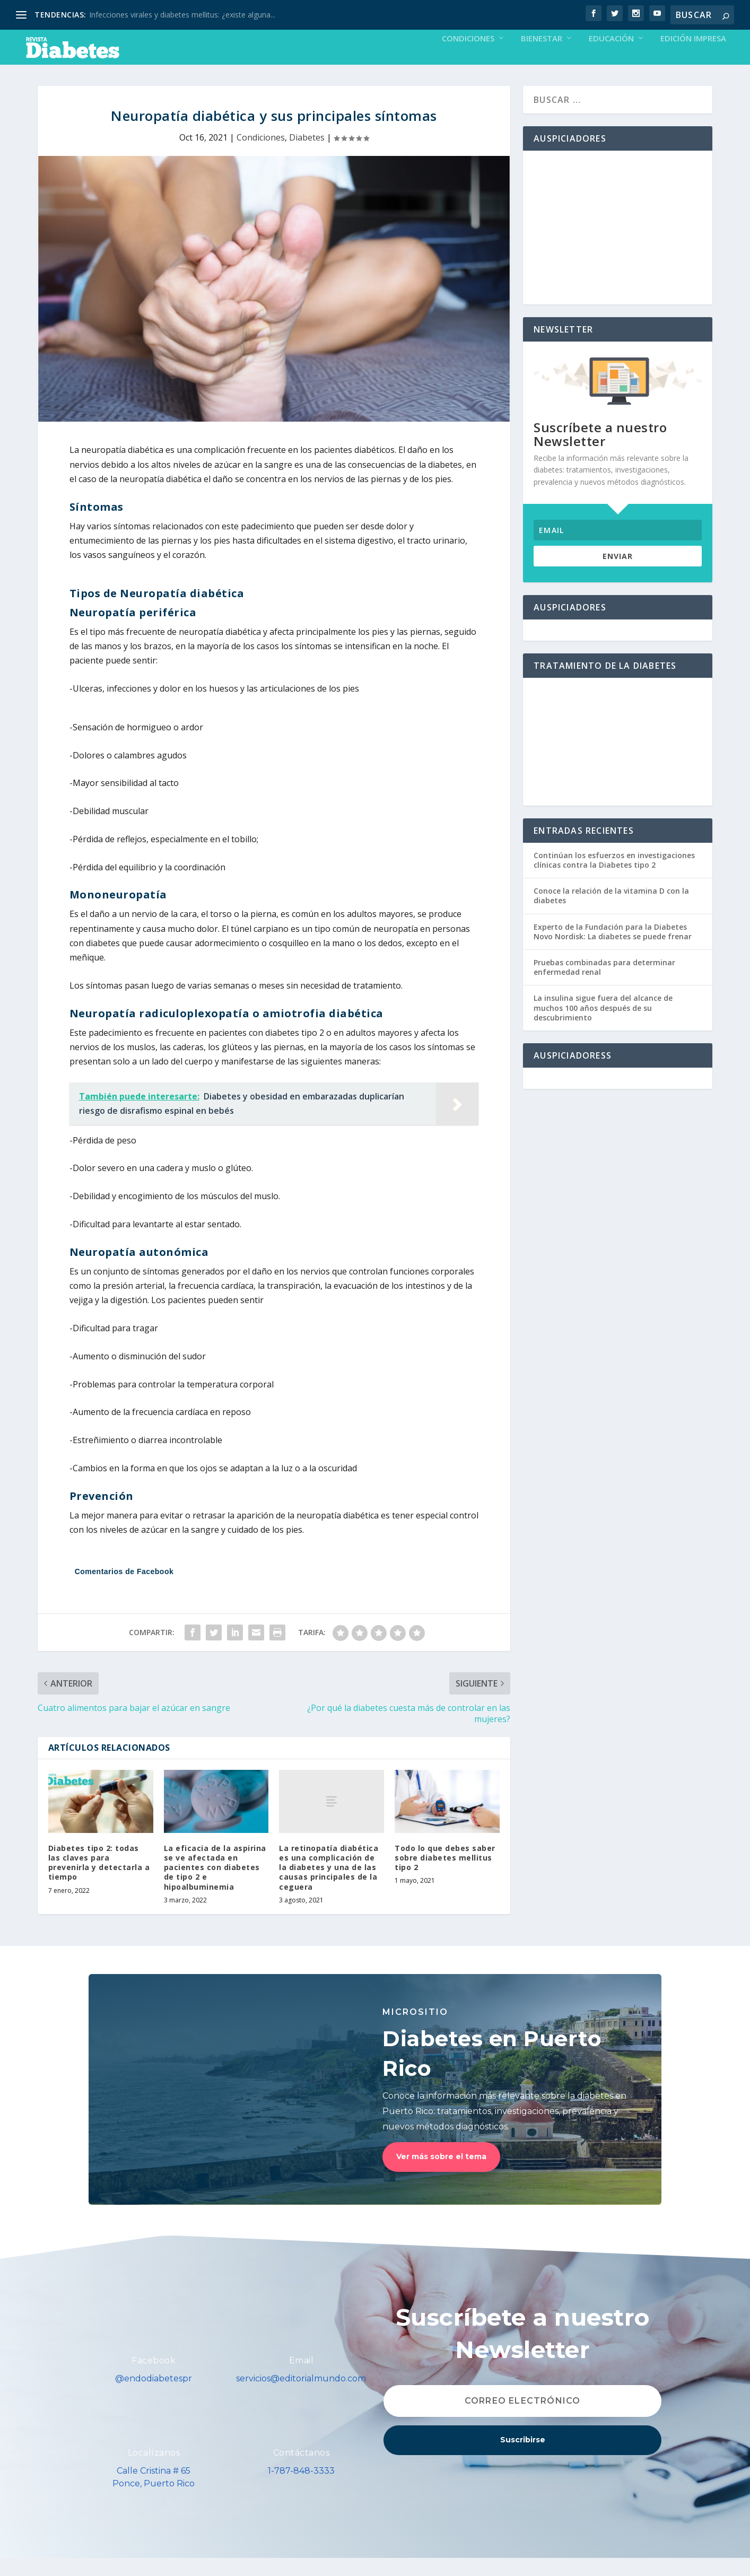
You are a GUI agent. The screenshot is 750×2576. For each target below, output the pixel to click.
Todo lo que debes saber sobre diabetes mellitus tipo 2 (445, 1875)
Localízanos (154, 2471)
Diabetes (307, 155)
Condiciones (468, 57)
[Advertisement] (618, 245)
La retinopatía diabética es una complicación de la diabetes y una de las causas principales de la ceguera (328, 1885)
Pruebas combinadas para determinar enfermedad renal (604, 985)
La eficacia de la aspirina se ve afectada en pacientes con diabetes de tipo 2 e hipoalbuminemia (215, 1885)
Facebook (154, 2378)
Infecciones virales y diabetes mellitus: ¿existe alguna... (182, 15)
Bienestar (541, 57)
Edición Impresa (693, 57)
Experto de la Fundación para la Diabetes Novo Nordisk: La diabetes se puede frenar (613, 949)
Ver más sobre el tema (441, 2174)
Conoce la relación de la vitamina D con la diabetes (611, 913)
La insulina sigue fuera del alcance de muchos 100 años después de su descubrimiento (603, 1025)
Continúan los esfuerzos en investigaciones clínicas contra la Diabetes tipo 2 (614, 878)
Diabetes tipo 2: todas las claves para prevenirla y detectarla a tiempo (99, 1880)
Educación (611, 57)
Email (301, 2378)
